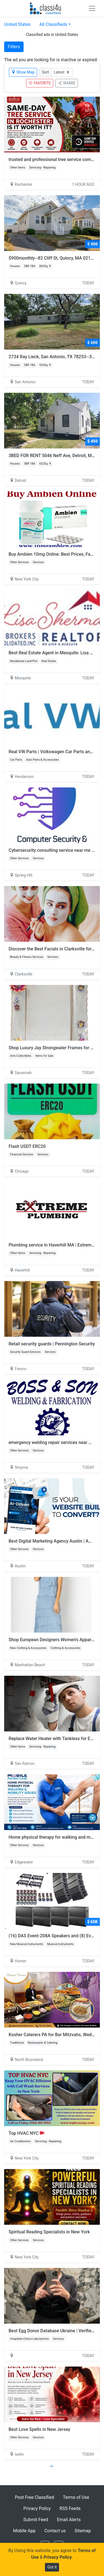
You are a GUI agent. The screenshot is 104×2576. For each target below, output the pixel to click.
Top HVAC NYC (26, 2133)
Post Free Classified (34, 2497)
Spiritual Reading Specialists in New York (49, 2232)
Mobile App (24, 2530)
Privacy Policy (37, 2508)
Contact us (55, 2530)
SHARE (66, 83)
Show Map (23, 72)
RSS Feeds (70, 2508)
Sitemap (83, 2530)
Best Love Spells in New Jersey (39, 2429)
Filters (14, 46)
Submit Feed (35, 2519)
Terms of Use (76, 2497)
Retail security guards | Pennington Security (52, 1343)
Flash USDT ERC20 (27, 1146)
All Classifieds (53, 24)
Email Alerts (69, 2519)
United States (17, 24)
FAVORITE (40, 83)
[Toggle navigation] (92, 8)
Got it (52, 2567)
